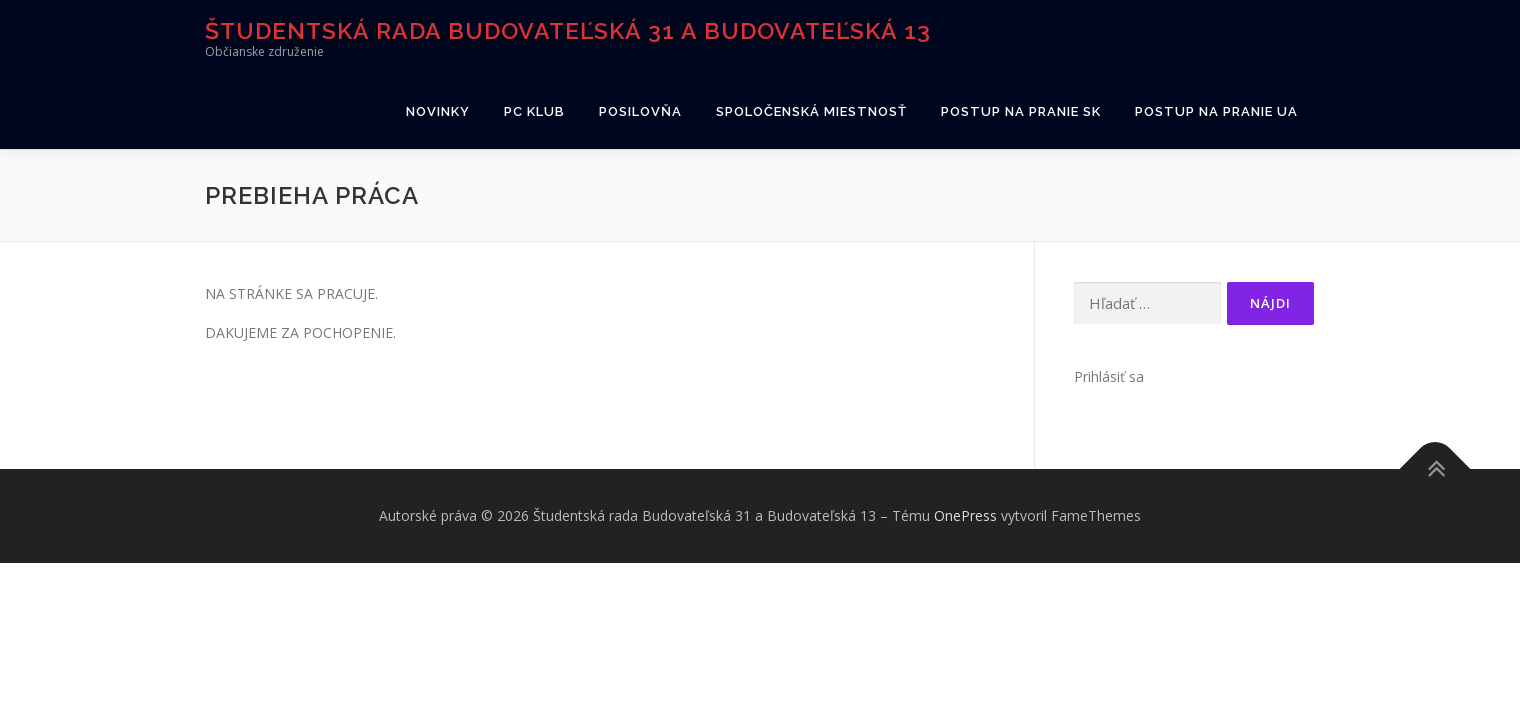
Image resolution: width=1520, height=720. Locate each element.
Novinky (438, 111)
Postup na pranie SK (1021, 111)
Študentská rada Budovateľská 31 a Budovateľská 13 (568, 30)
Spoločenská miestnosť (811, 111)
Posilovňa (640, 111)
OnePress (965, 515)
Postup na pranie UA (1216, 111)
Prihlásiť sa (1109, 376)
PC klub (534, 111)
